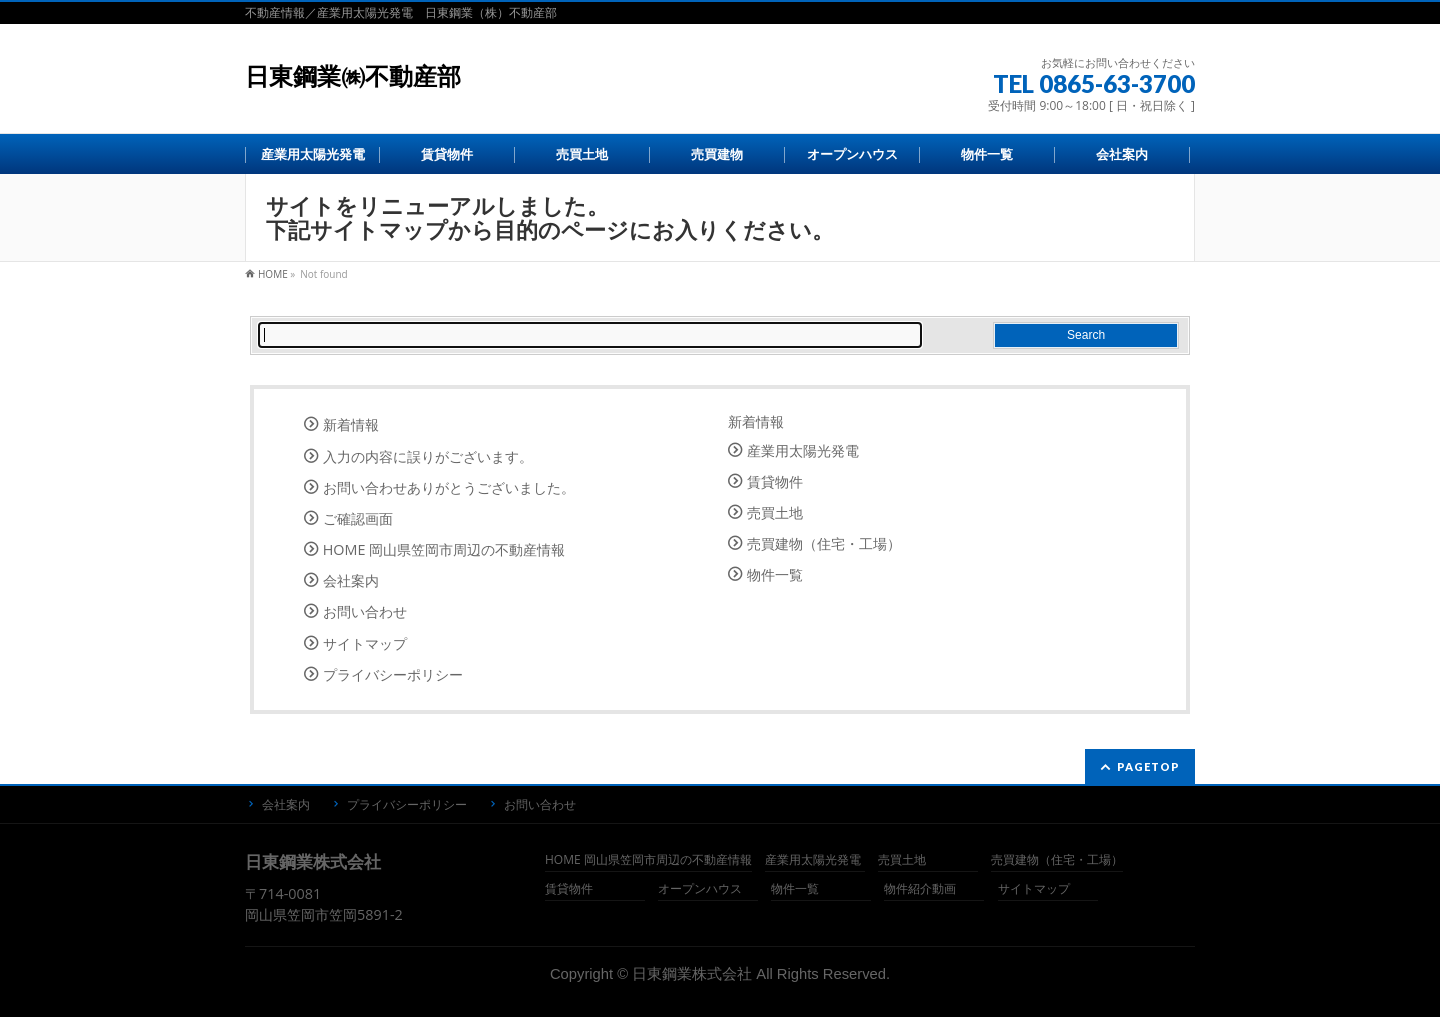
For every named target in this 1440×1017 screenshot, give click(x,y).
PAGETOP (1148, 766)
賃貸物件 (775, 481)
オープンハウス (700, 889)
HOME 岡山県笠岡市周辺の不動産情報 (444, 549)
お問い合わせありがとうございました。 (449, 487)
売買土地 (775, 512)
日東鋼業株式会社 (692, 974)
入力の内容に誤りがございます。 (428, 456)
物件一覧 (775, 574)
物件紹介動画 (920, 889)
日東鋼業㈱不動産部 (353, 76)
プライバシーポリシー (393, 674)
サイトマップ (365, 643)
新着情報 (351, 424)
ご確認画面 (358, 518)
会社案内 (351, 580)
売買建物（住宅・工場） (824, 543)
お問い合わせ (365, 611)
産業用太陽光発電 (803, 450)
